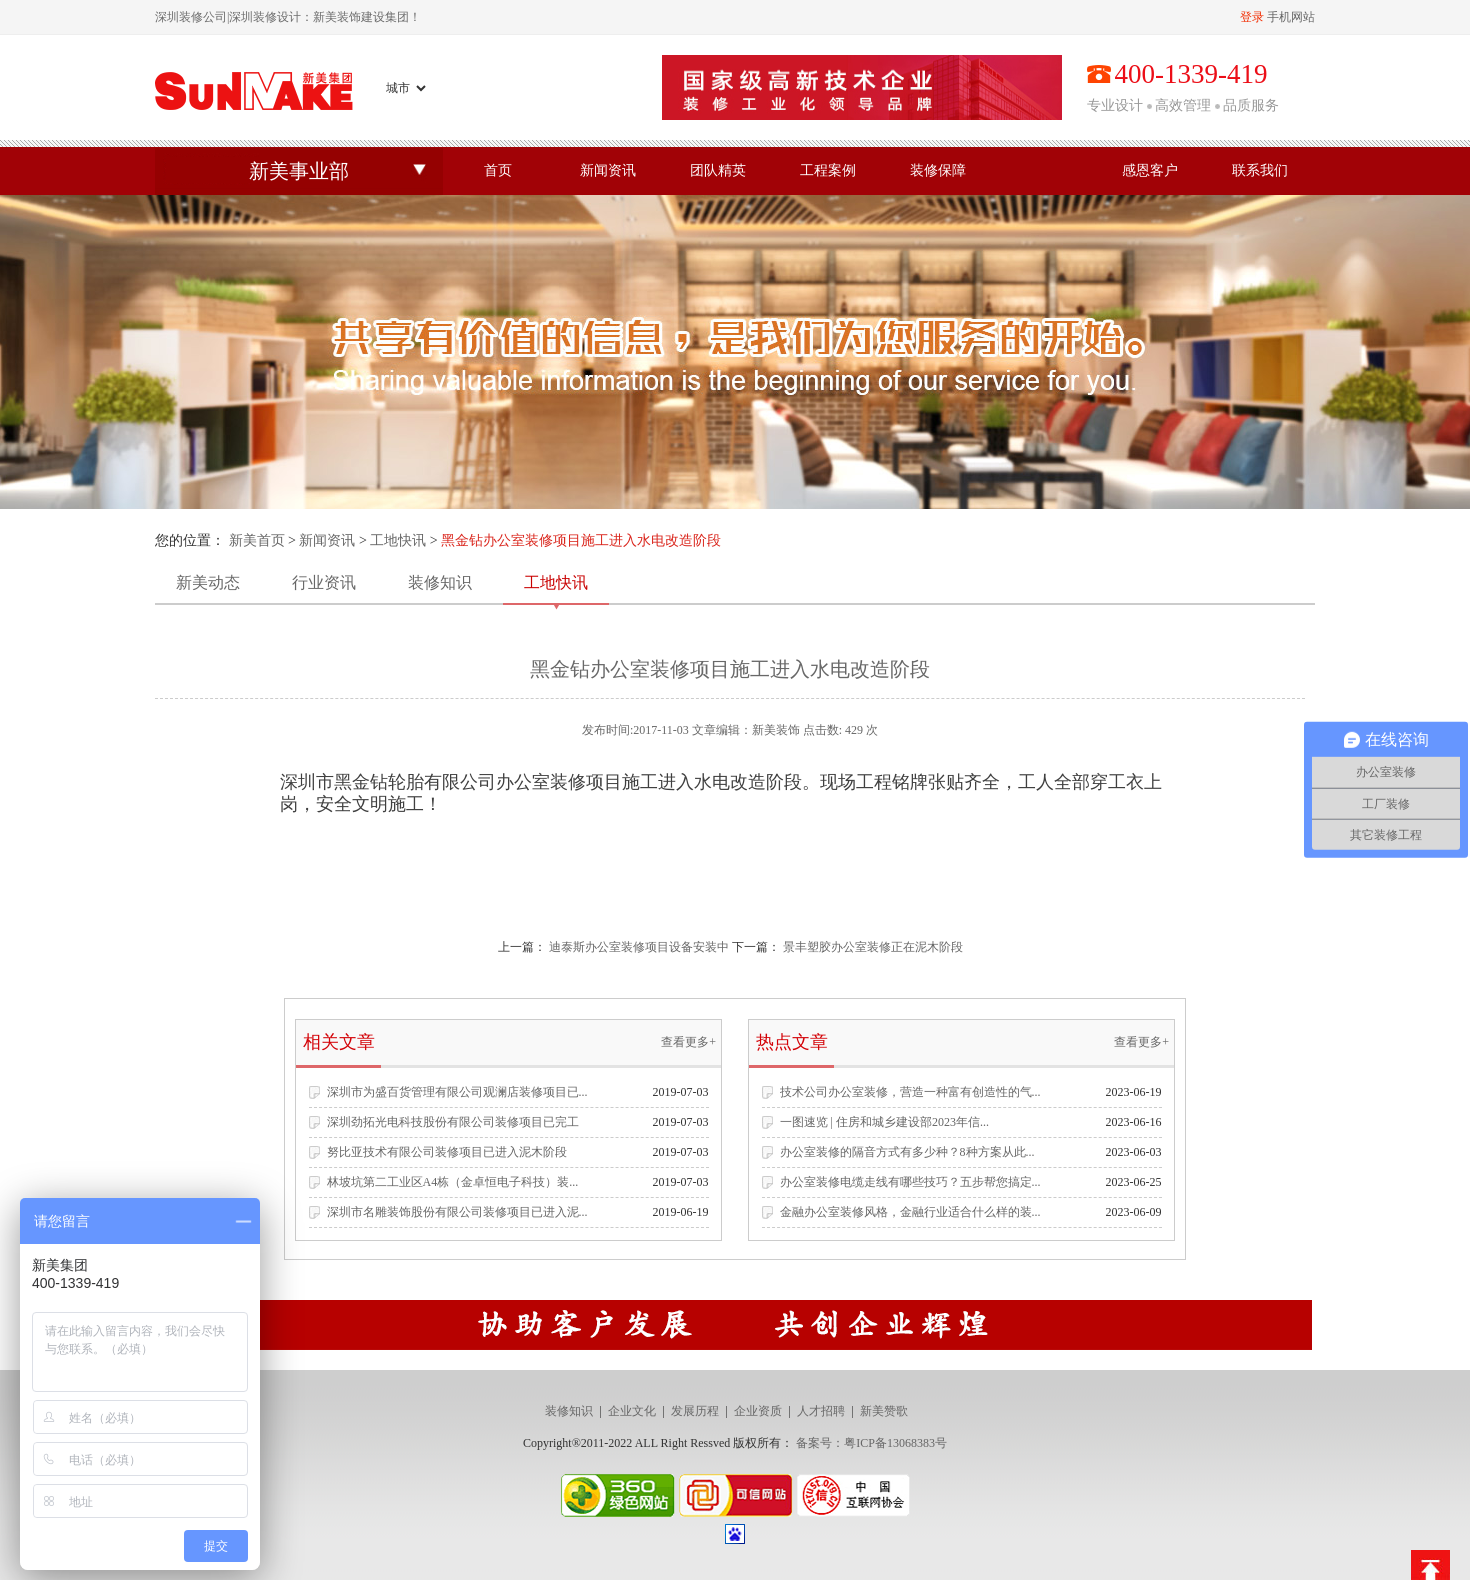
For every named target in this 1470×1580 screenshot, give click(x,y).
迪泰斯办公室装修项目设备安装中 (639, 947)
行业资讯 (324, 582)
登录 (1252, 17)
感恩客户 (1150, 170)
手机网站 (1291, 17)
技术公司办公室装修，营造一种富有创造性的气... (910, 1092)
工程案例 (828, 170)
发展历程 (695, 1411)
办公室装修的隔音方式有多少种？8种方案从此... (907, 1152)
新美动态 (208, 582)
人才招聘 (821, 1411)
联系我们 (1260, 170)
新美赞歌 (884, 1411)
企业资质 (758, 1411)
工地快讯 (398, 540)
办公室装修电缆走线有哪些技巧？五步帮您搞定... (910, 1182)
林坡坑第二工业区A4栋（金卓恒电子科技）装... (453, 1182)
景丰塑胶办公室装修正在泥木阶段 (873, 947)
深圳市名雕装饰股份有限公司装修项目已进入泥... (457, 1212)
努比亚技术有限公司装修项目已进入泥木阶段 (447, 1152)
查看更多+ (688, 1042)
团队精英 (718, 170)
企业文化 (632, 1411)
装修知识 (440, 582)
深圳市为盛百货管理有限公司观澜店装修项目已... (457, 1092)
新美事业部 (299, 171)
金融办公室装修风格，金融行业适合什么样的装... (910, 1212)
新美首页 (257, 540)
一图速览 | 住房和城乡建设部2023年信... (884, 1122)
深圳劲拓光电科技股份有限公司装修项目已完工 (453, 1122)
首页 (498, 170)
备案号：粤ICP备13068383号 (871, 1443)
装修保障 (938, 170)
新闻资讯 (608, 170)
